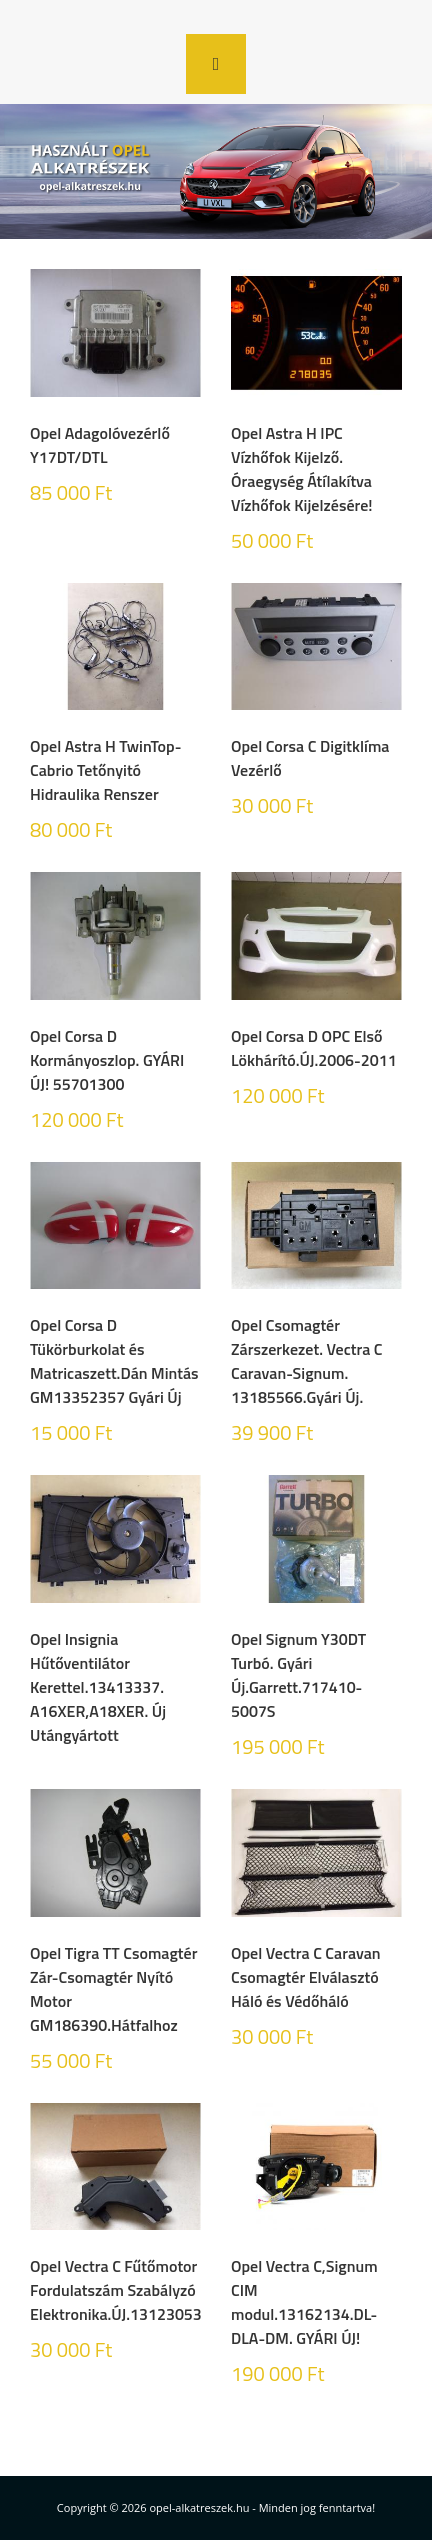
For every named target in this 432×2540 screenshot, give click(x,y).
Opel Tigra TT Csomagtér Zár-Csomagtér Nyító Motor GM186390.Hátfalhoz (113, 1989)
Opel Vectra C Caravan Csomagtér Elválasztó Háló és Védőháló (306, 1977)
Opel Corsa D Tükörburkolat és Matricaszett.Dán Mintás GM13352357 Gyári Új (114, 1361)
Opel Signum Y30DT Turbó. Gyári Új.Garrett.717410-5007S (298, 1675)
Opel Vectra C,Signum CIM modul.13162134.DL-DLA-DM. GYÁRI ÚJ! (304, 2302)
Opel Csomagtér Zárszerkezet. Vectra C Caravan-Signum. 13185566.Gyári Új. (307, 1361)
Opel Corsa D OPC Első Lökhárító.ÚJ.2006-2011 (314, 1048)
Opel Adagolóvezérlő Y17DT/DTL (100, 445)
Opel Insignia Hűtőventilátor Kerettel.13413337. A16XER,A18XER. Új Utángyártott (98, 1687)
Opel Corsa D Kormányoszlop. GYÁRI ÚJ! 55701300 (107, 1060)
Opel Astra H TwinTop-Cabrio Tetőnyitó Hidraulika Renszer (105, 770)
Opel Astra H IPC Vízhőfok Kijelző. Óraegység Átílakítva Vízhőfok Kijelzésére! (302, 469)
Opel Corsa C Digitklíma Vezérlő (310, 758)
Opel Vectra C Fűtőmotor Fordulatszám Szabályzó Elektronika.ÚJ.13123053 (116, 2290)
